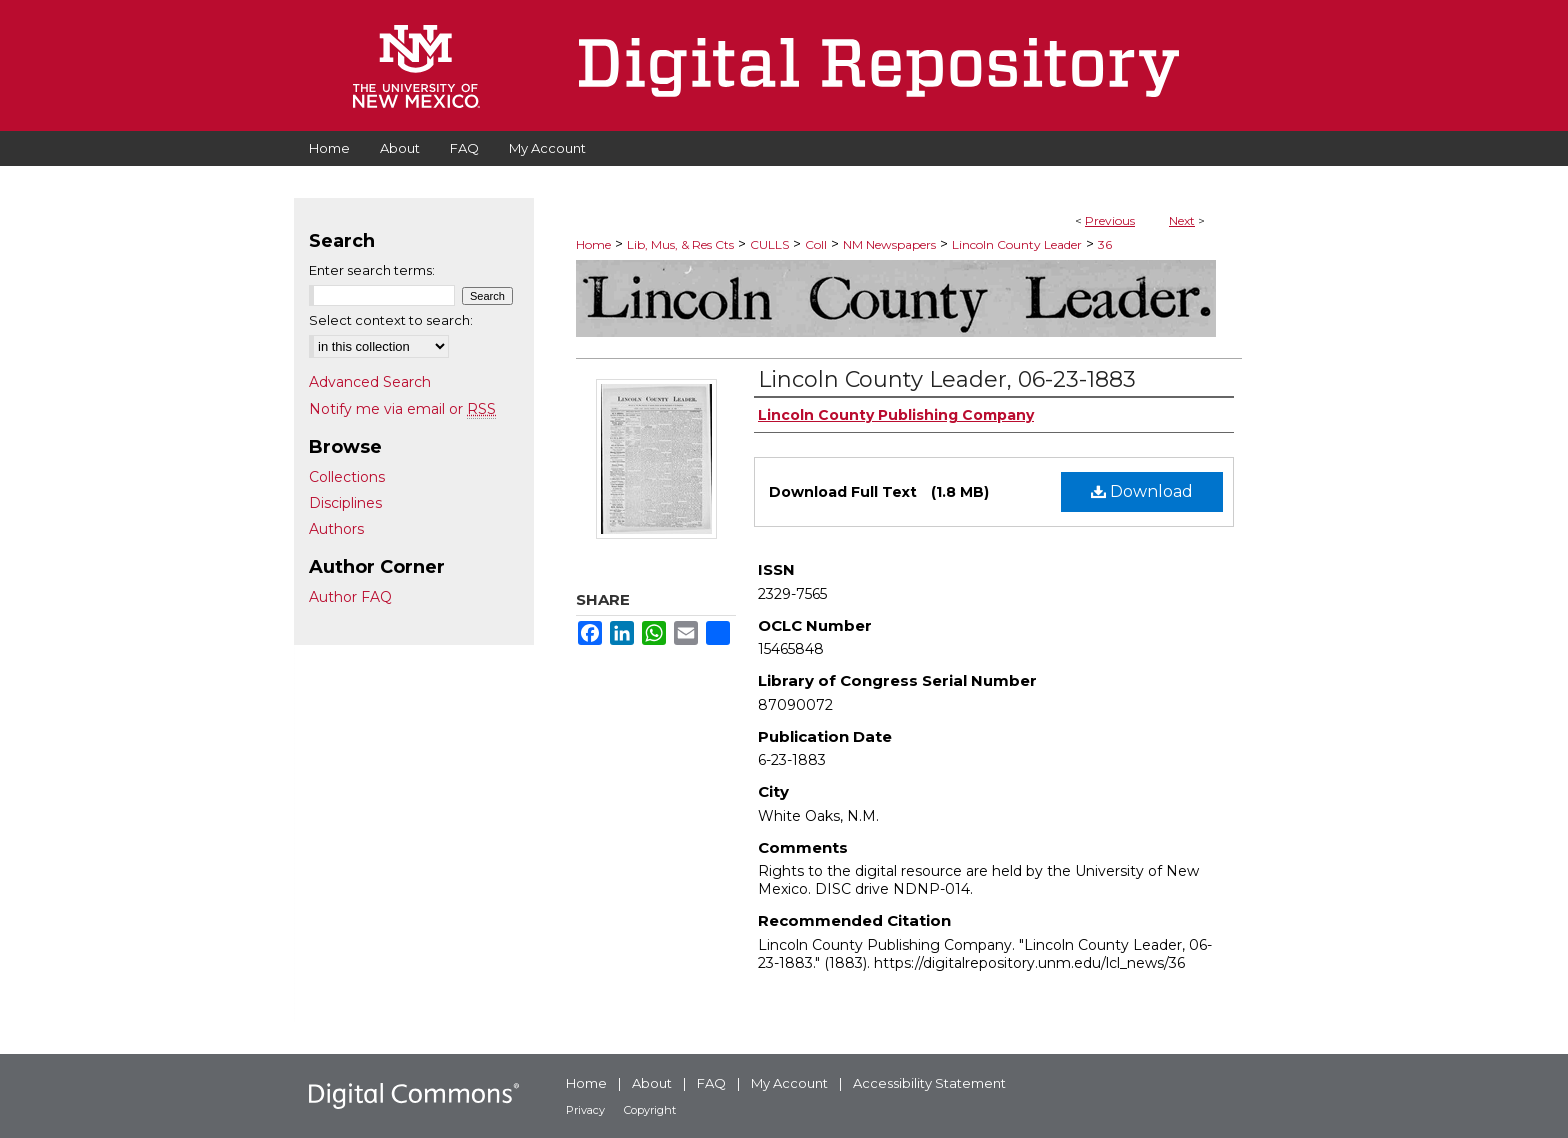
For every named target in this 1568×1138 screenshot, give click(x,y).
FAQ (711, 1083)
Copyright (650, 1110)
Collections (347, 477)
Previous (1110, 220)
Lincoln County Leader (1017, 244)
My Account (789, 1083)
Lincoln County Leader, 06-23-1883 (947, 379)
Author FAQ (350, 597)
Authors (336, 529)
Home (593, 244)
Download (1142, 491)
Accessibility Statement (929, 1083)
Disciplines (345, 503)
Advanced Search (370, 382)
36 (1105, 244)
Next (1182, 220)
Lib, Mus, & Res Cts (680, 244)
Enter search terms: (372, 270)
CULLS (769, 244)
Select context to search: (391, 320)
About (652, 1083)
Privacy (585, 1110)
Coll (816, 244)
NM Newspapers (889, 244)
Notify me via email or (402, 409)
